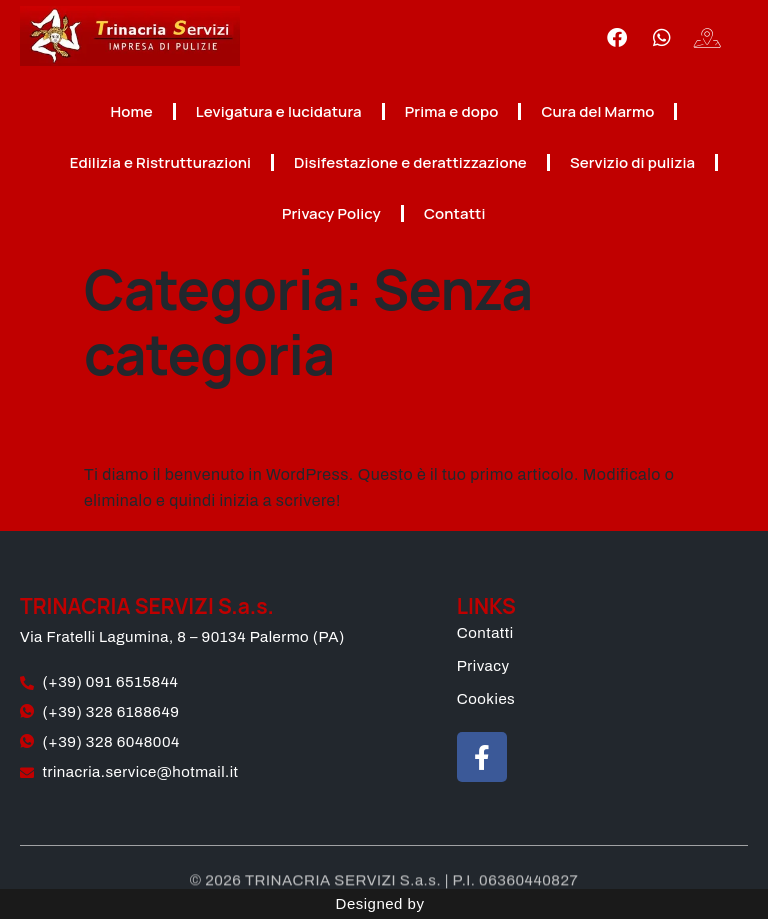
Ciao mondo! (191, 424)
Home (132, 111)
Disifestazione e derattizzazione (410, 162)
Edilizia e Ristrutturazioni (160, 162)
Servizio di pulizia (632, 162)
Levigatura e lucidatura (279, 111)
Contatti (455, 213)
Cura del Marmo (597, 111)
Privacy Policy (331, 213)
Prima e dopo (452, 111)
